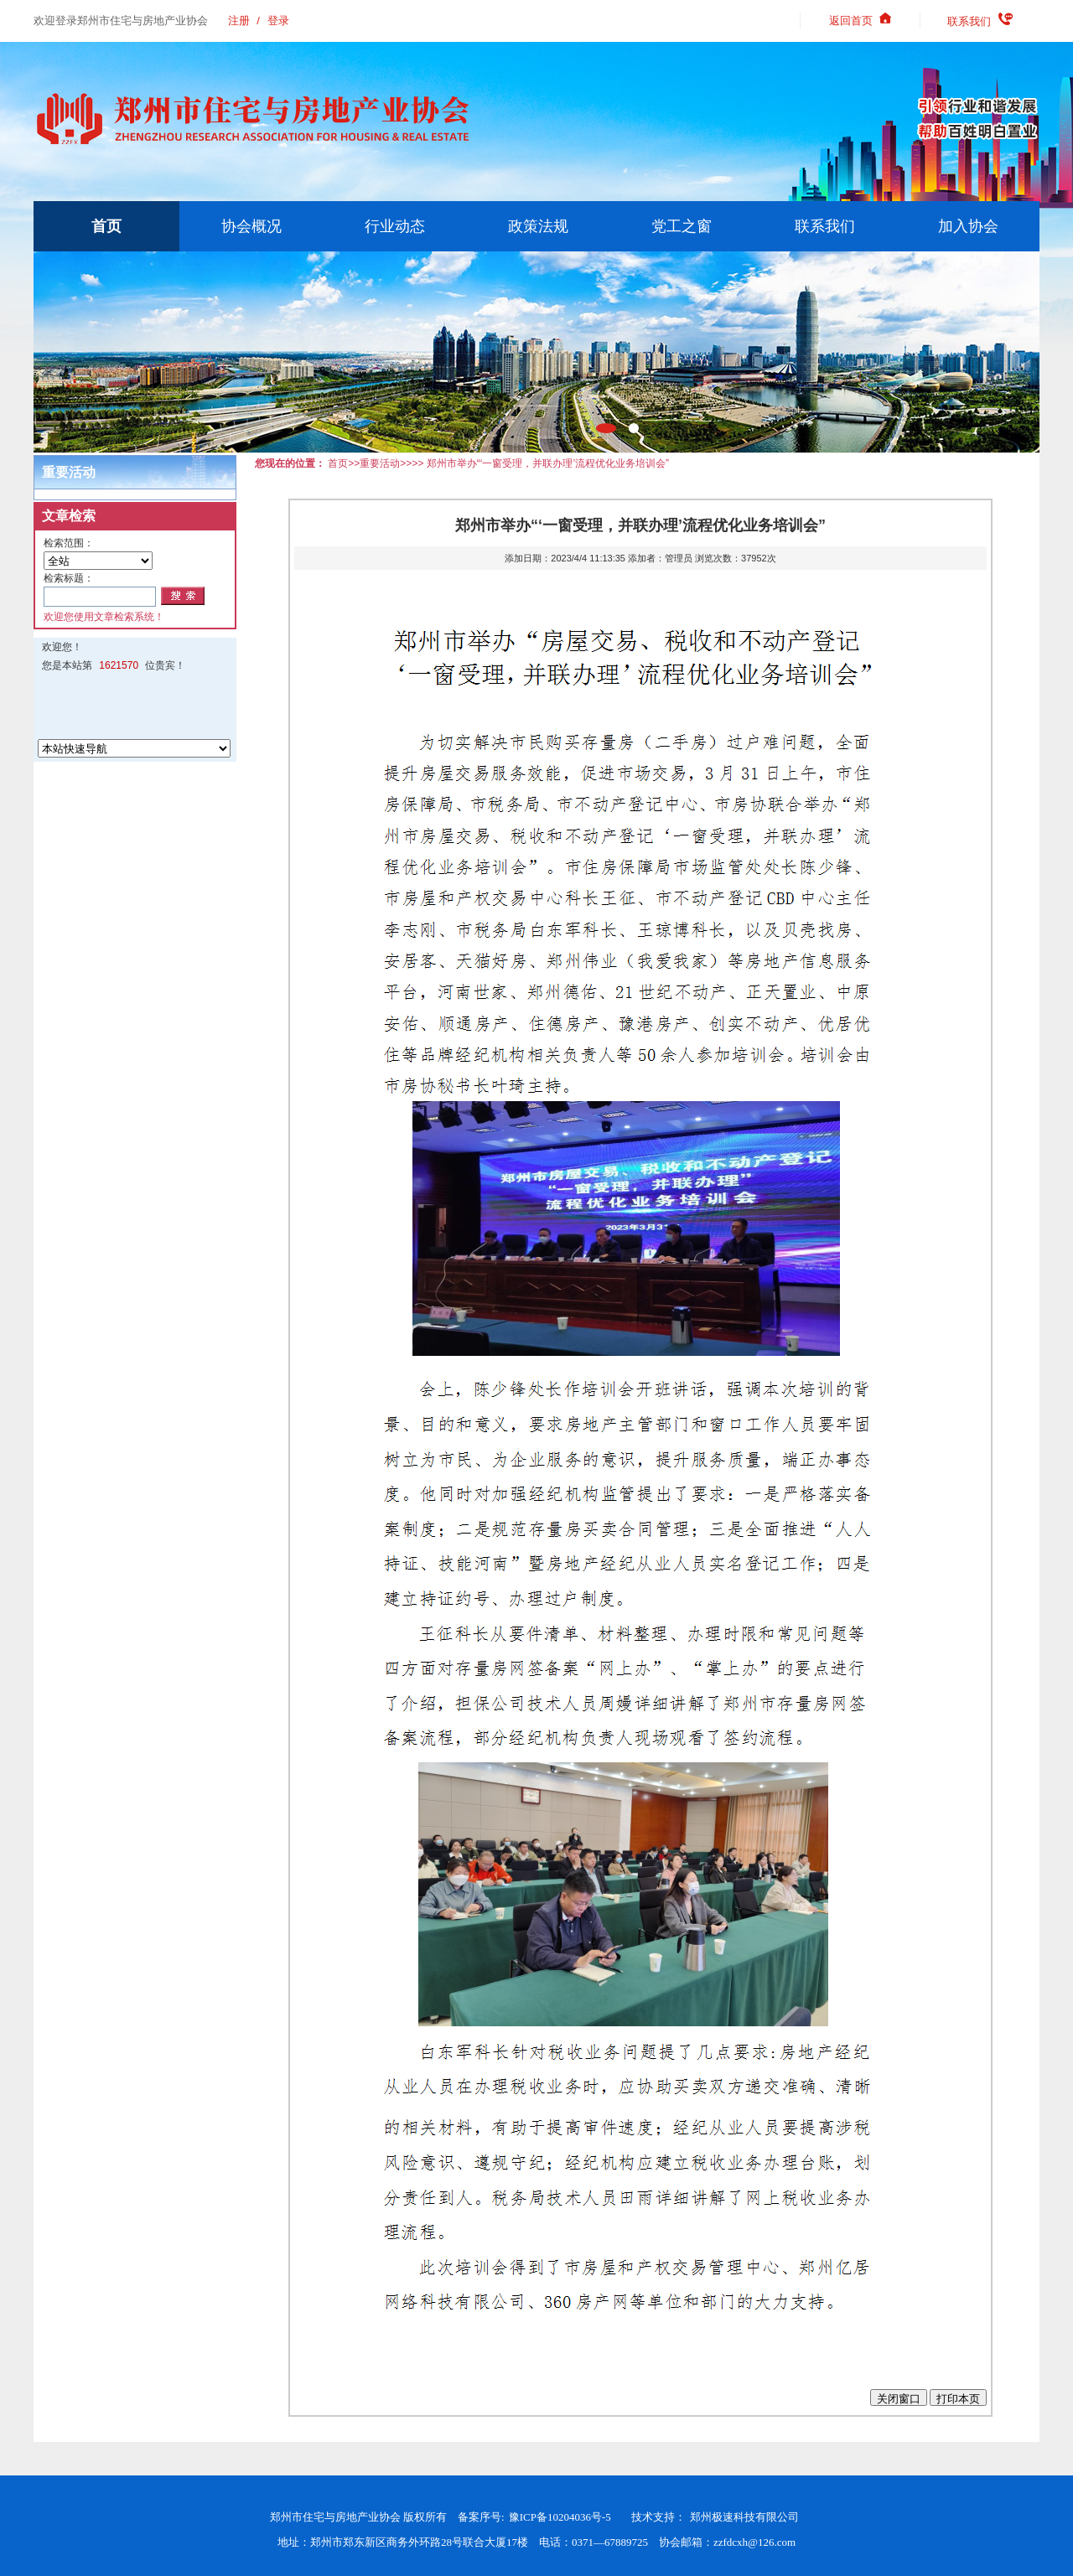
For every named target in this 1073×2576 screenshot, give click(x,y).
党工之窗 (681, 226)
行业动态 (395, 226)
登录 (278, 20)
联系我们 (825, 226)
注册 (239, 20)
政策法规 (538, 226)
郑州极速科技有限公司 (744, 2517)
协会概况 (251, 226)
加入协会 (968, 226)
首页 (106, 226)
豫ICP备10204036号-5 (560, 2517)
